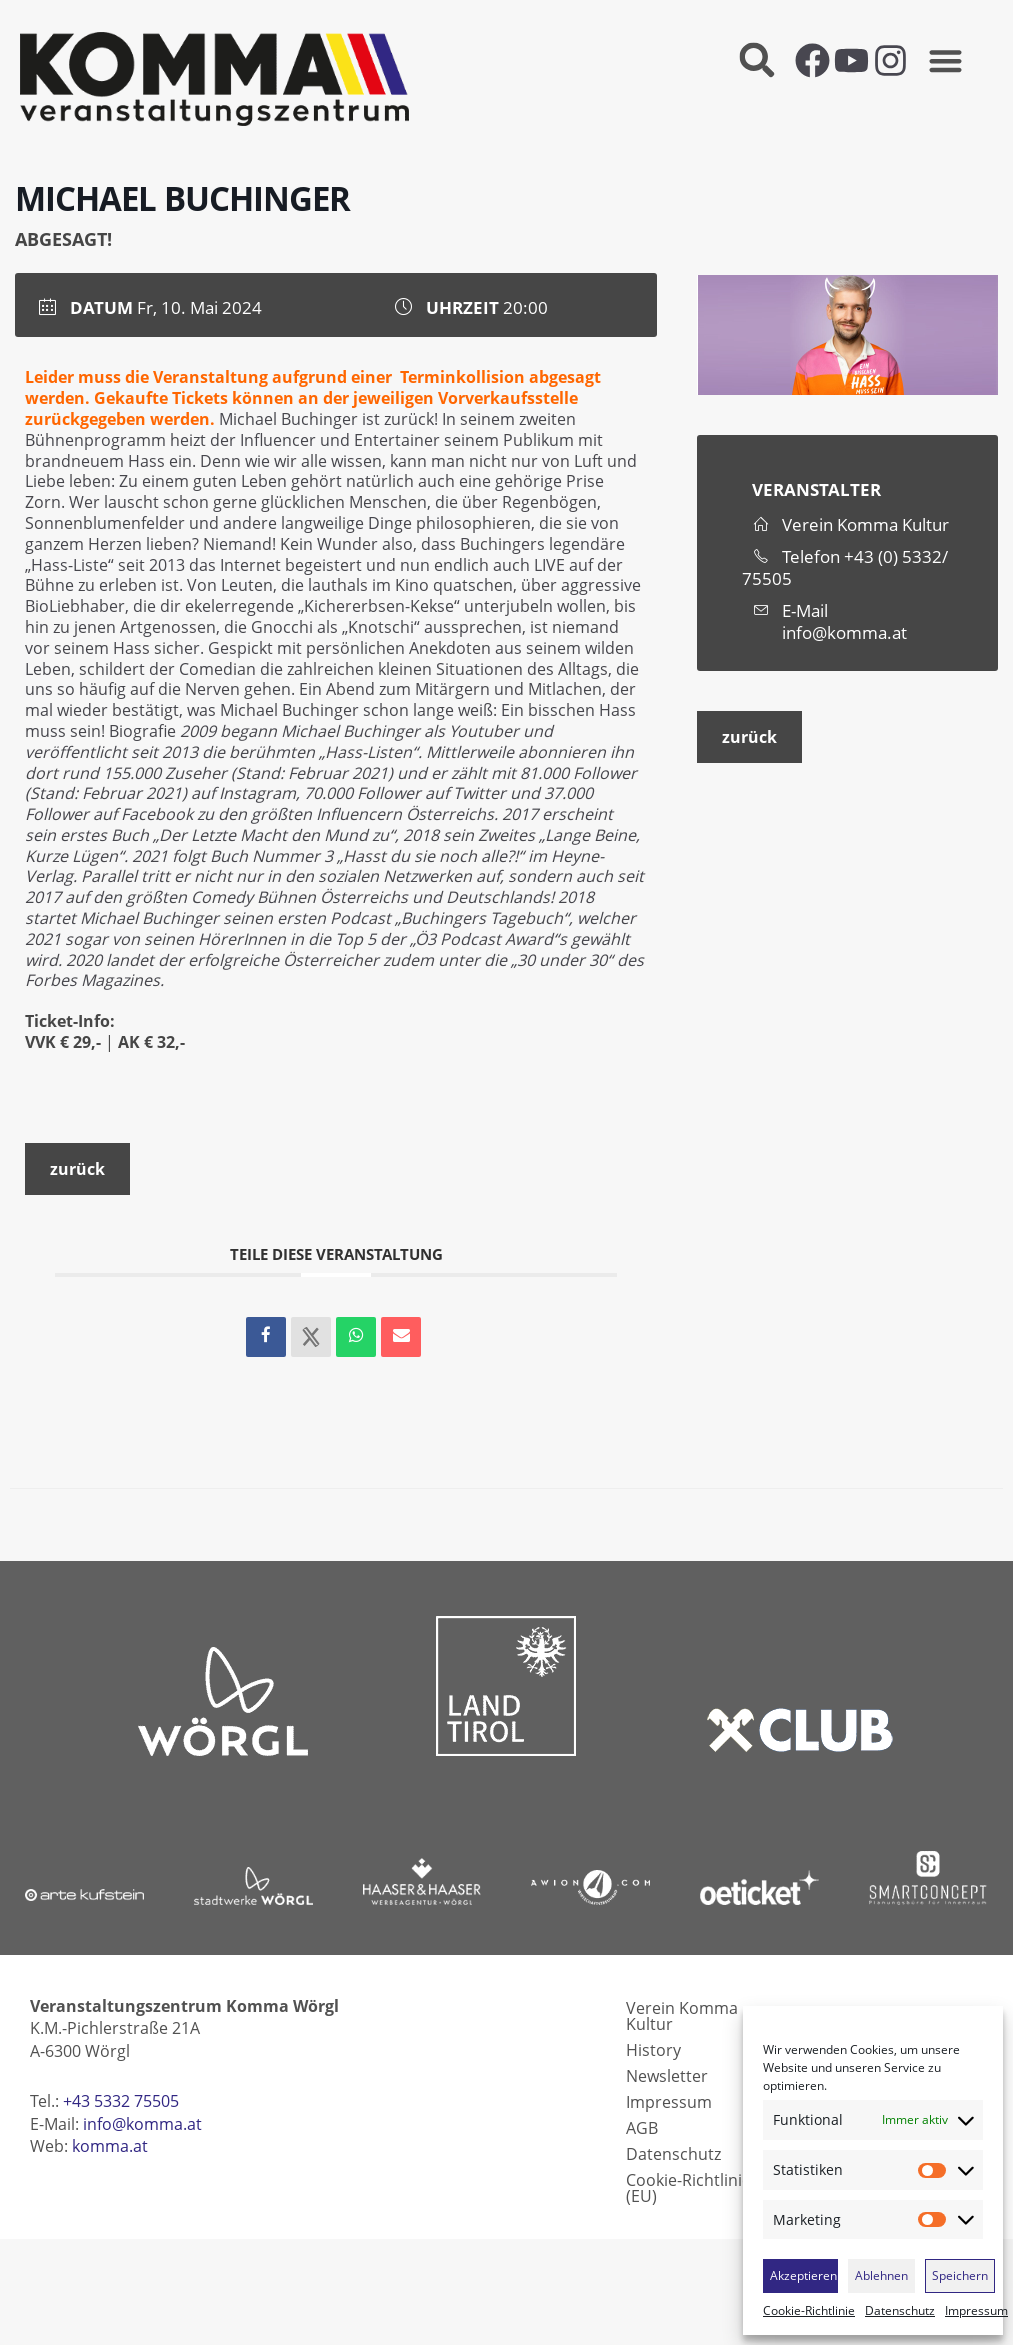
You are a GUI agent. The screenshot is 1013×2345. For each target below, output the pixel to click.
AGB (642, 2128)
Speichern (960, 2275)
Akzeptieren (803, 2275)
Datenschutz (900, 2311)
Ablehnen (881, 2275)
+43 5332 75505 (121, 2101)
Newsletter (667, 2076)
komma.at (110, 2146)
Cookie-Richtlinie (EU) (688, 2188)
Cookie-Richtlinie (809, 2311)
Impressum (976, 2311)
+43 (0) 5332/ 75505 (845, 567)
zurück (77, 1169)
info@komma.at (844, 633)
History (653, 2050)
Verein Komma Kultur (682, 2016)
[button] (757, 60)
